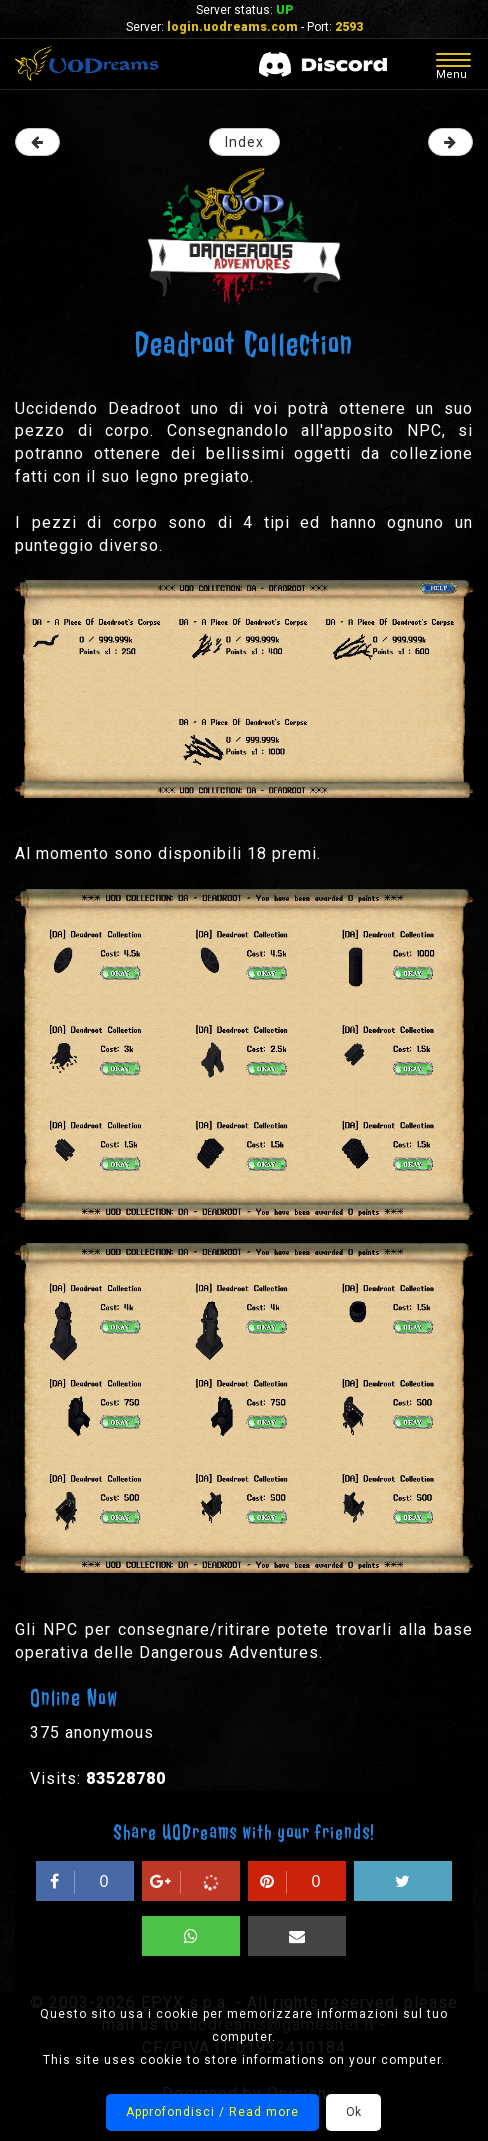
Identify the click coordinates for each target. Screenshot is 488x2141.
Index (244, 142)
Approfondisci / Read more (212, 2112)
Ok (353, 2112)
